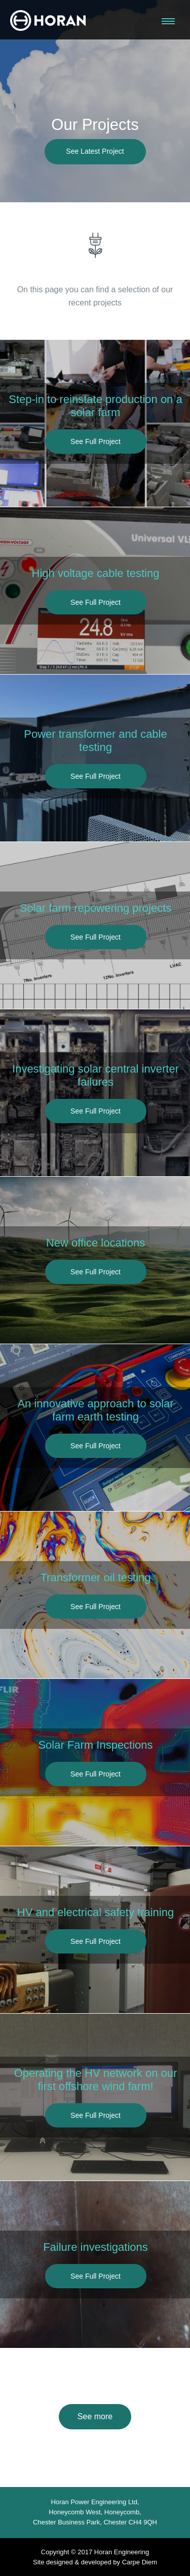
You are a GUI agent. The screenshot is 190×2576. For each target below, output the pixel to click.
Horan (48, 20)
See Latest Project (95, 152)
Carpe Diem (139, 2562)
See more (95, 2416)
